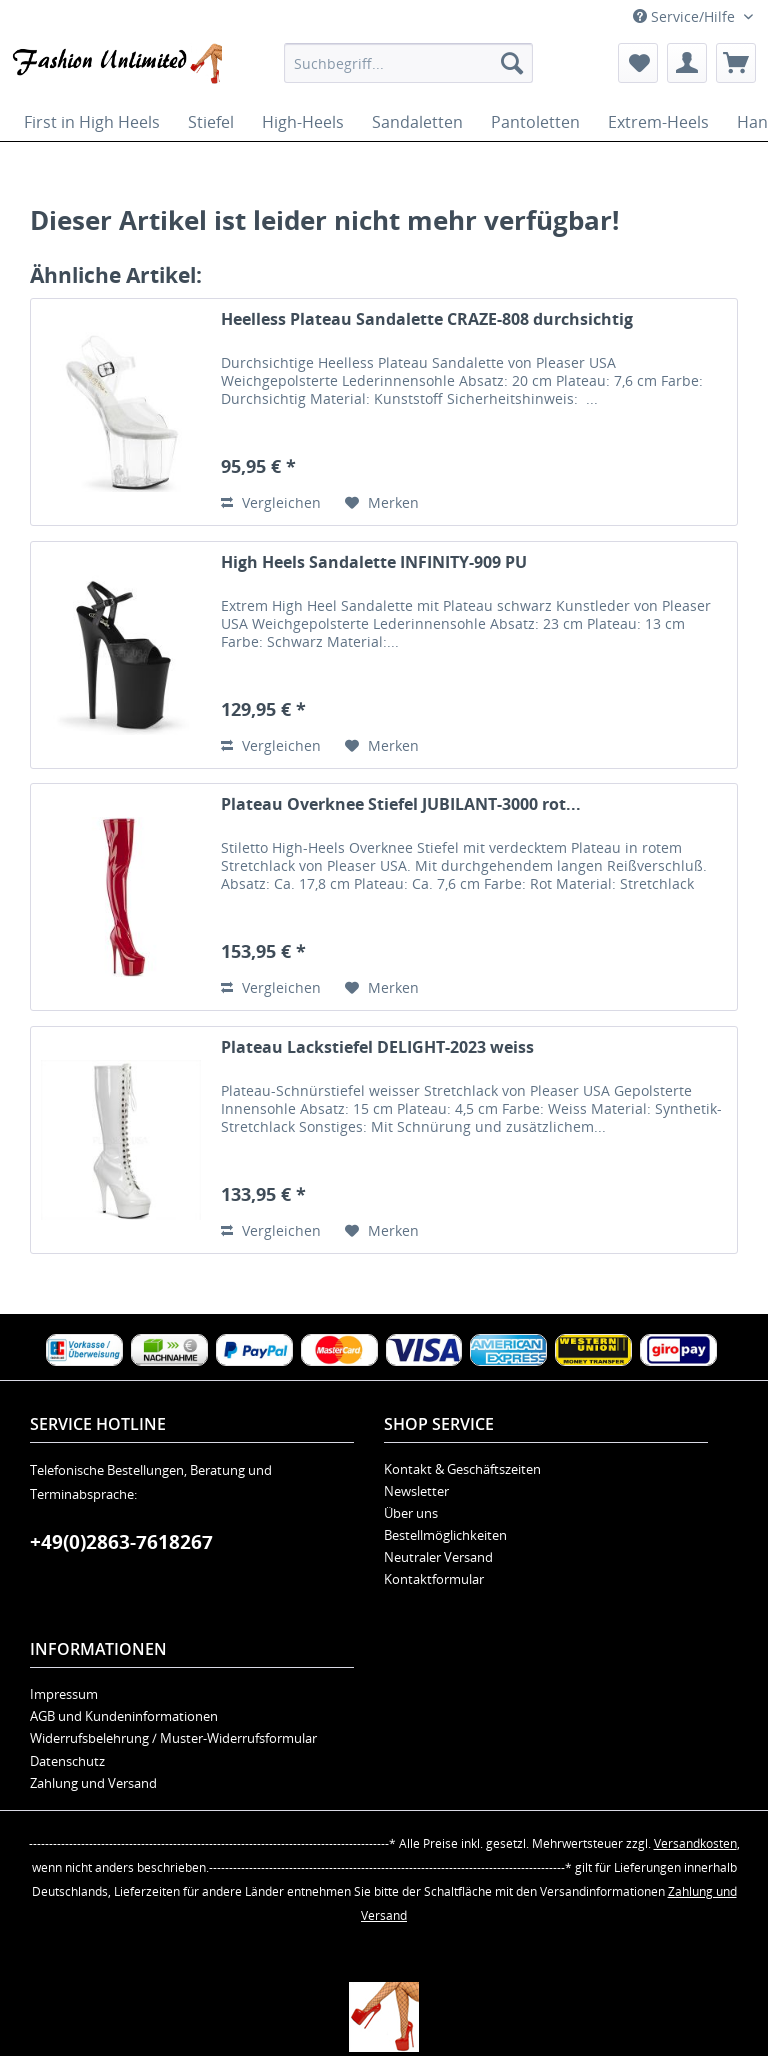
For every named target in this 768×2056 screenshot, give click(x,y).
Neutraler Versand (438, 1557)
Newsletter (416, 1491)
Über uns (411, 1513)
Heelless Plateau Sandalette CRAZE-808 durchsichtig (427, 319)
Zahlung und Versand (93, 1783)
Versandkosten (695, 1843)
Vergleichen (271, 502)
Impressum (64, 1694)
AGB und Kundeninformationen (124, 1716)
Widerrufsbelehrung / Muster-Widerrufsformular (173, 1738)
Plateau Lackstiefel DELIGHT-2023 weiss (377, 1047)
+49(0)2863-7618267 (121, 1542)
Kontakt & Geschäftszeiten (462, 1469)
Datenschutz (67, 1761)
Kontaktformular (434, 1579)
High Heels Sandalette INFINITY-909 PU (374, 562)
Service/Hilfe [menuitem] (686, 16)
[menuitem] (409, 63)
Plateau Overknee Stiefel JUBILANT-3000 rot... (401, 804)
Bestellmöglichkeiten (445, 1535)
